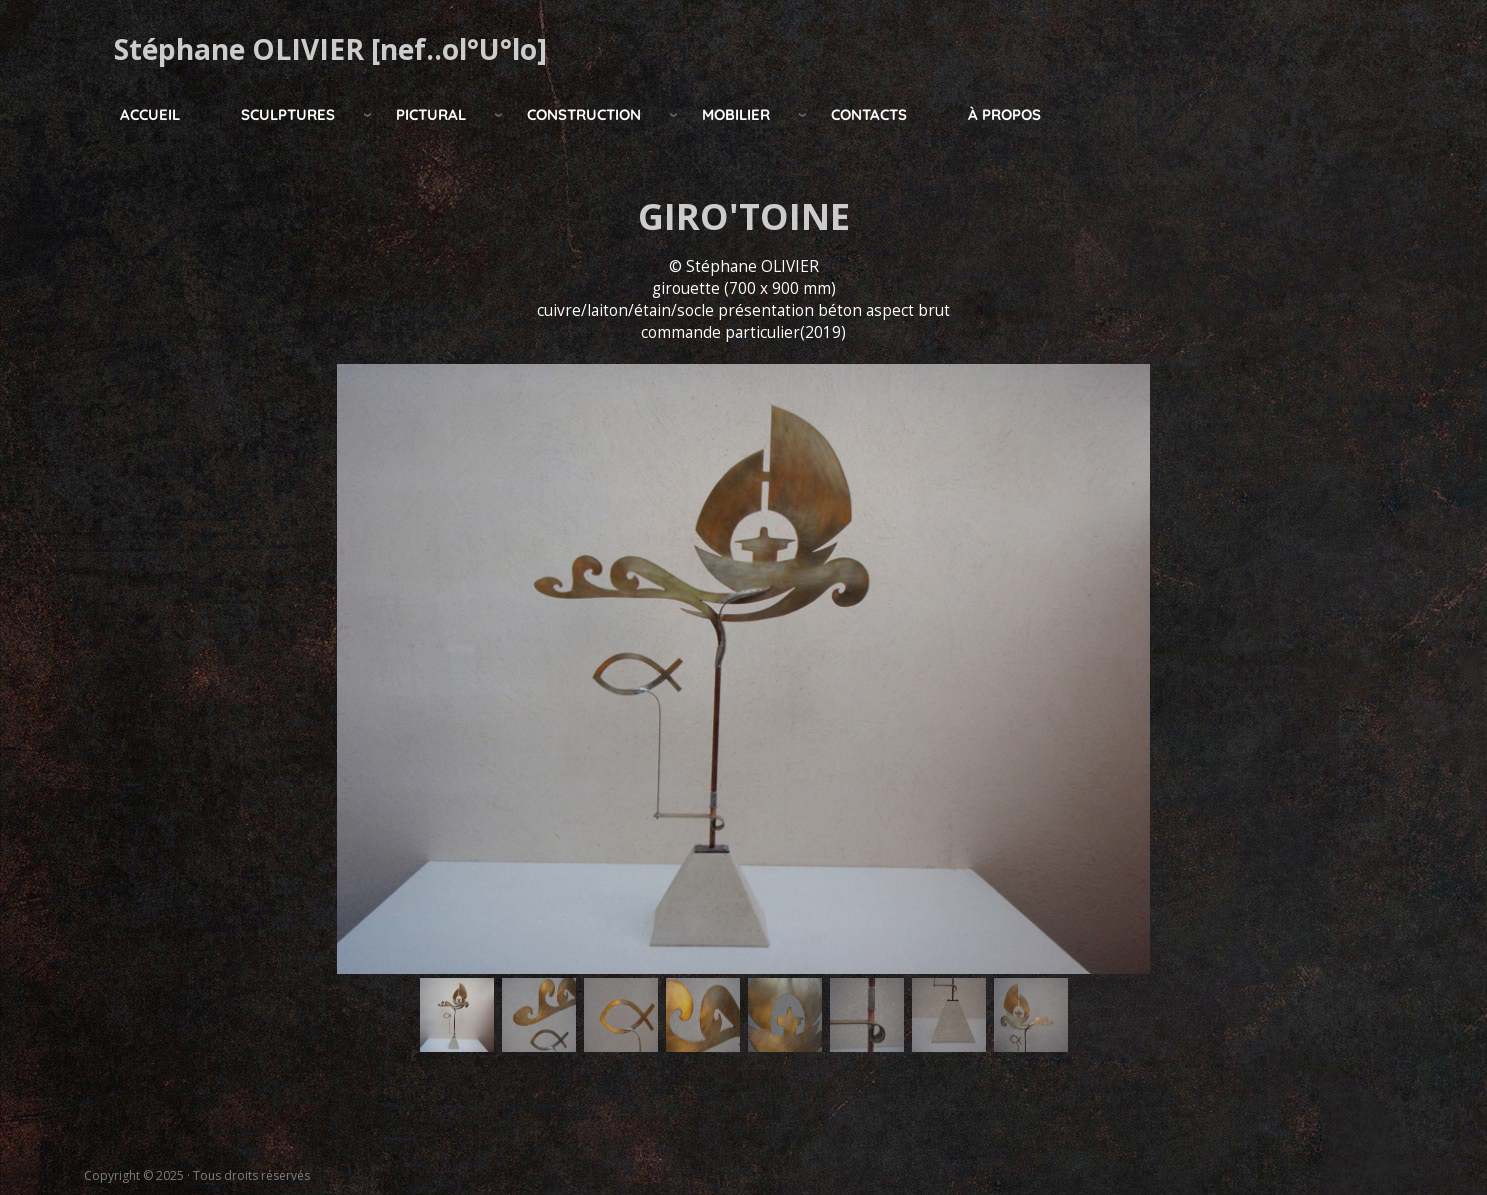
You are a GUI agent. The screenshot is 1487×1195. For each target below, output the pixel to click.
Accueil (150, 114)
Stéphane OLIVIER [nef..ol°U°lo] (330, 49)
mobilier (736, 114)
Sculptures (288, 114)
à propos (1004, 114)
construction (584, 114)
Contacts (869, 114)
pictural (431, 114)
